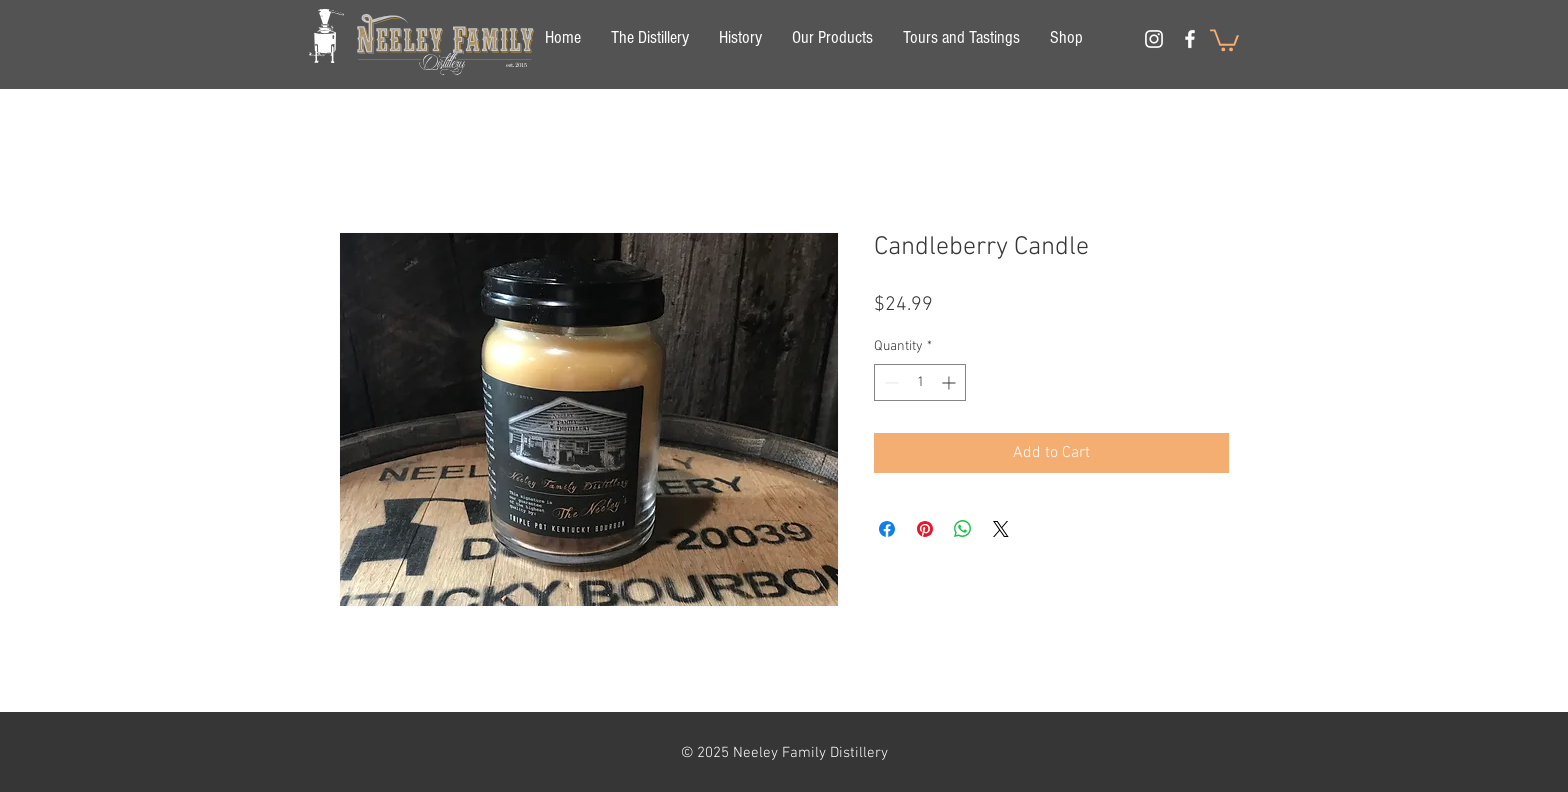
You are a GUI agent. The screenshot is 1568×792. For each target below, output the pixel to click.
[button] (1224, 39)
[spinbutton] (920, 382)
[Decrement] (889, 382)
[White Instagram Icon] (1154, 39)
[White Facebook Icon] (1190, 39)
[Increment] (950, 382)
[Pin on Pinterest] (925, 529)
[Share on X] (1001, 529)
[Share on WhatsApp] (963, 529)
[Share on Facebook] (887, 529)
